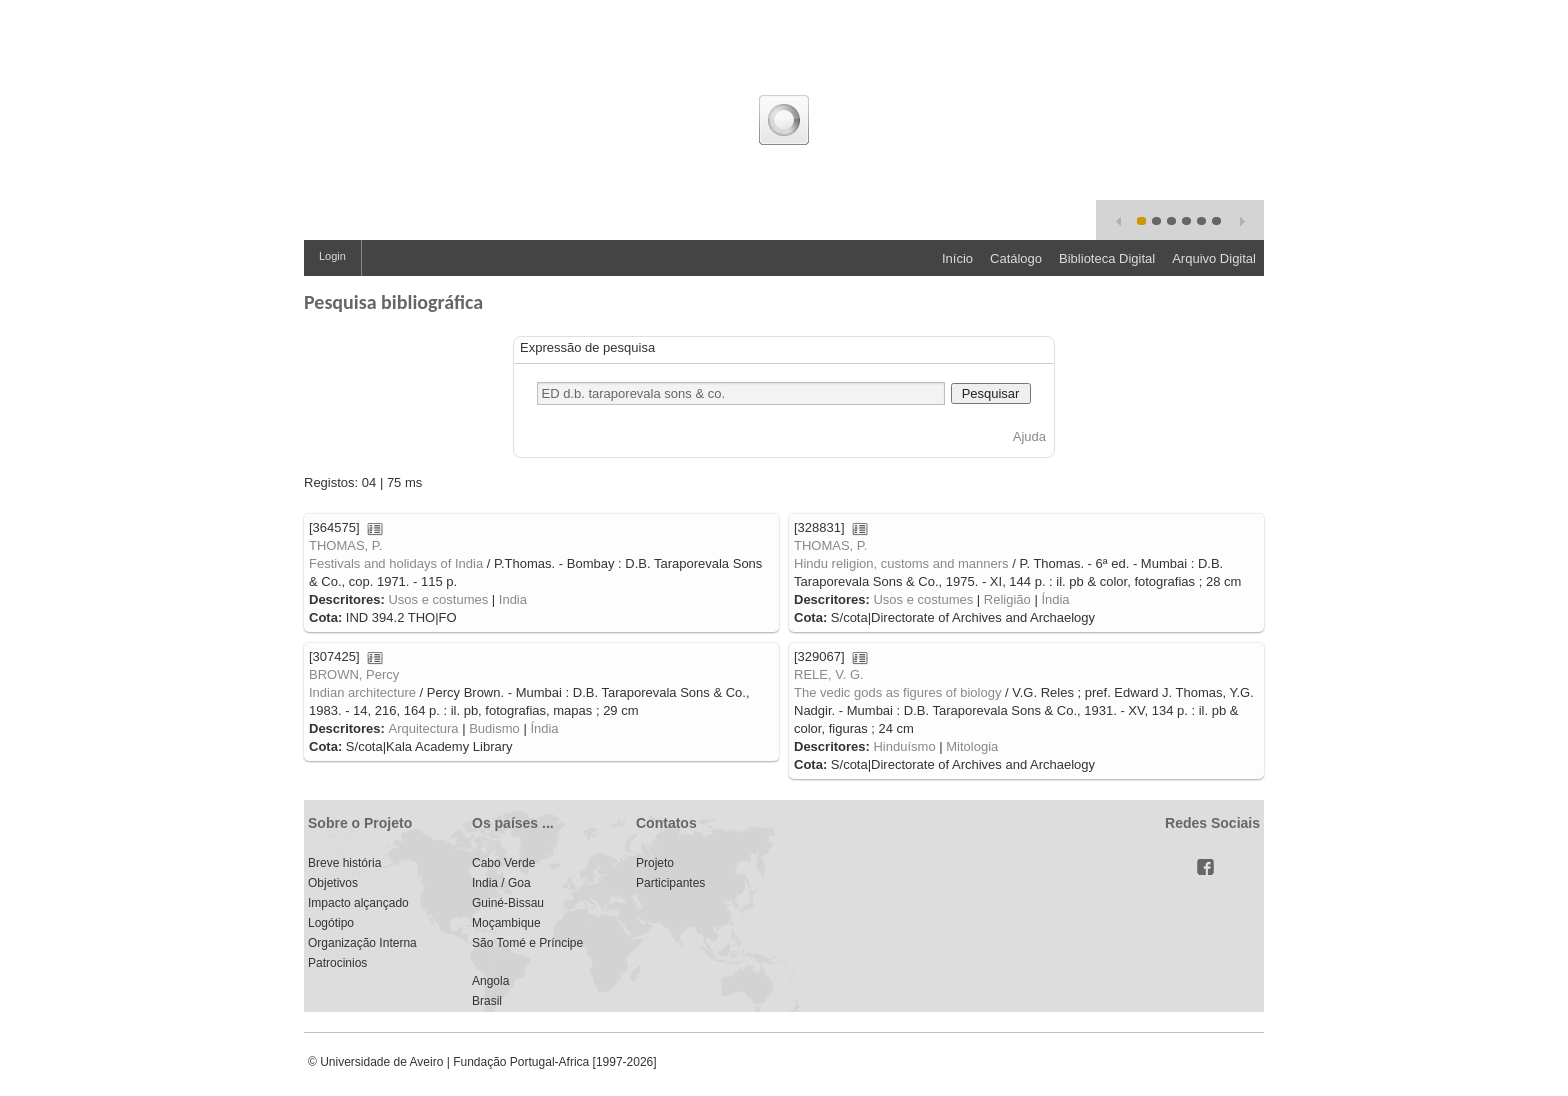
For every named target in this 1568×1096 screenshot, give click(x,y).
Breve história (344, 863)
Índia (1055, 599)
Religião (1007, 599)
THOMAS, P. (345, 545)
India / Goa (501, 883)
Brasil (487, 1001)
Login (332, 256)
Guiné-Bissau (508, 903)
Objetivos (333, 883)
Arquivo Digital (1214, 258)
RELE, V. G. (829, 674)
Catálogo (1016, 258)
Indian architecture (362, 692)
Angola (490, 981)
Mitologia (972, 746)
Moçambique (506, 923)
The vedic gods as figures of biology (897, 692)
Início (957, 258)
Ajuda (1029, 436)
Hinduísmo (904, 746)
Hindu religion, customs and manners (901, 563)
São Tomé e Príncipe (527, 943)
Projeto (655, 863)
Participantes (670, 883)
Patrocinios (337, 963)
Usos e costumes (438, 599)
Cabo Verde (503, 863)
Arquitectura (423, 728)
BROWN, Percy (354, 674)
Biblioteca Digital (1107, 258)
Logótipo (331, 923)
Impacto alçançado (358, 903)
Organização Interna (362, 943)
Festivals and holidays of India (396, 563)
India (513, 599)
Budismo (494, 728)
